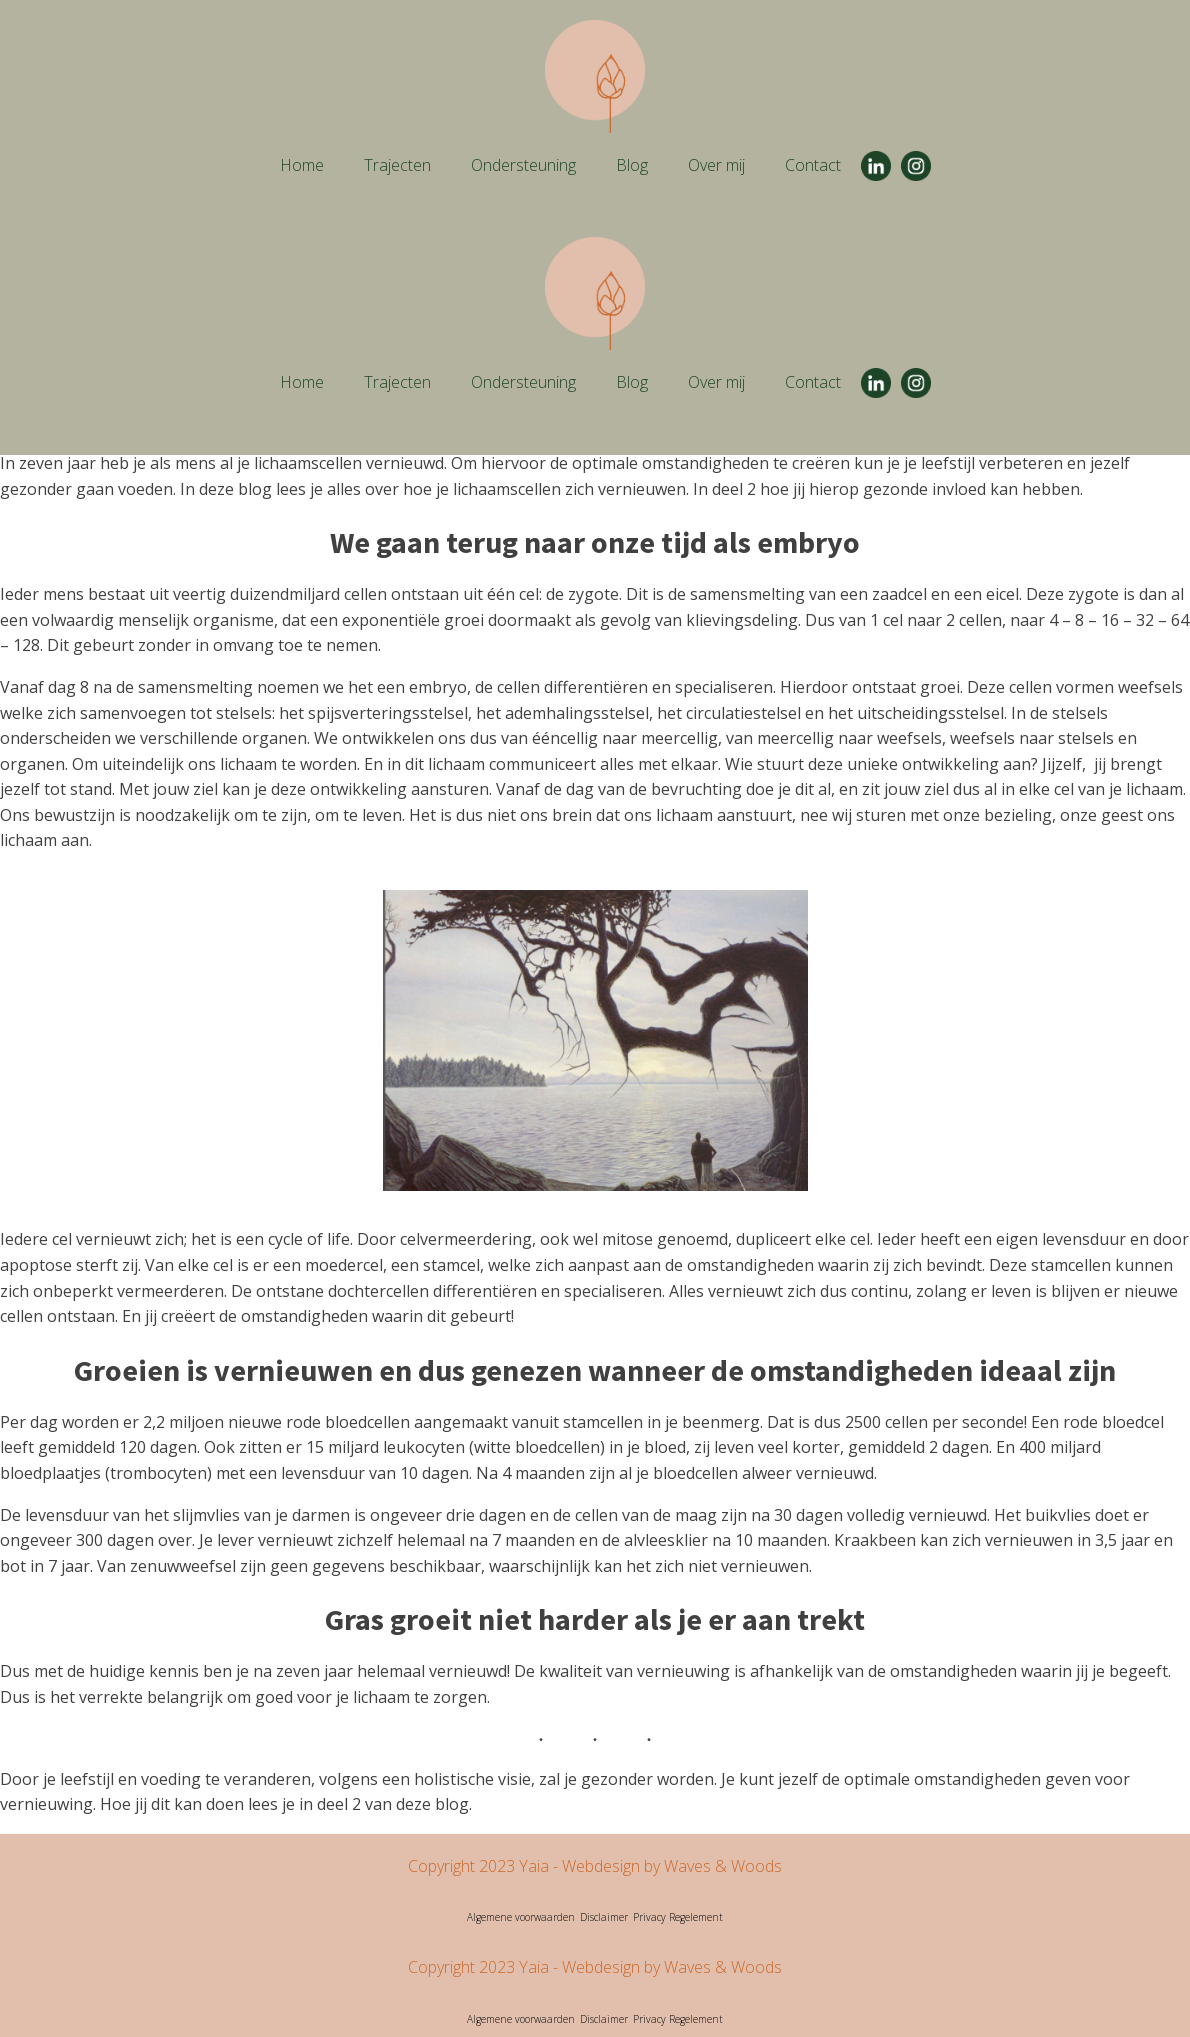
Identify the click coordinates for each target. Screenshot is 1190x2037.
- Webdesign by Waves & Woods (665, 1866)
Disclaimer (604, 1917)
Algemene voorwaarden (521, 1917)
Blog (632, 165)
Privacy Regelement (678, 1917)
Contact (813, 165)
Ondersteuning (523, 165)
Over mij (716, 165)
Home (302, 165)
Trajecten (397, 165)
